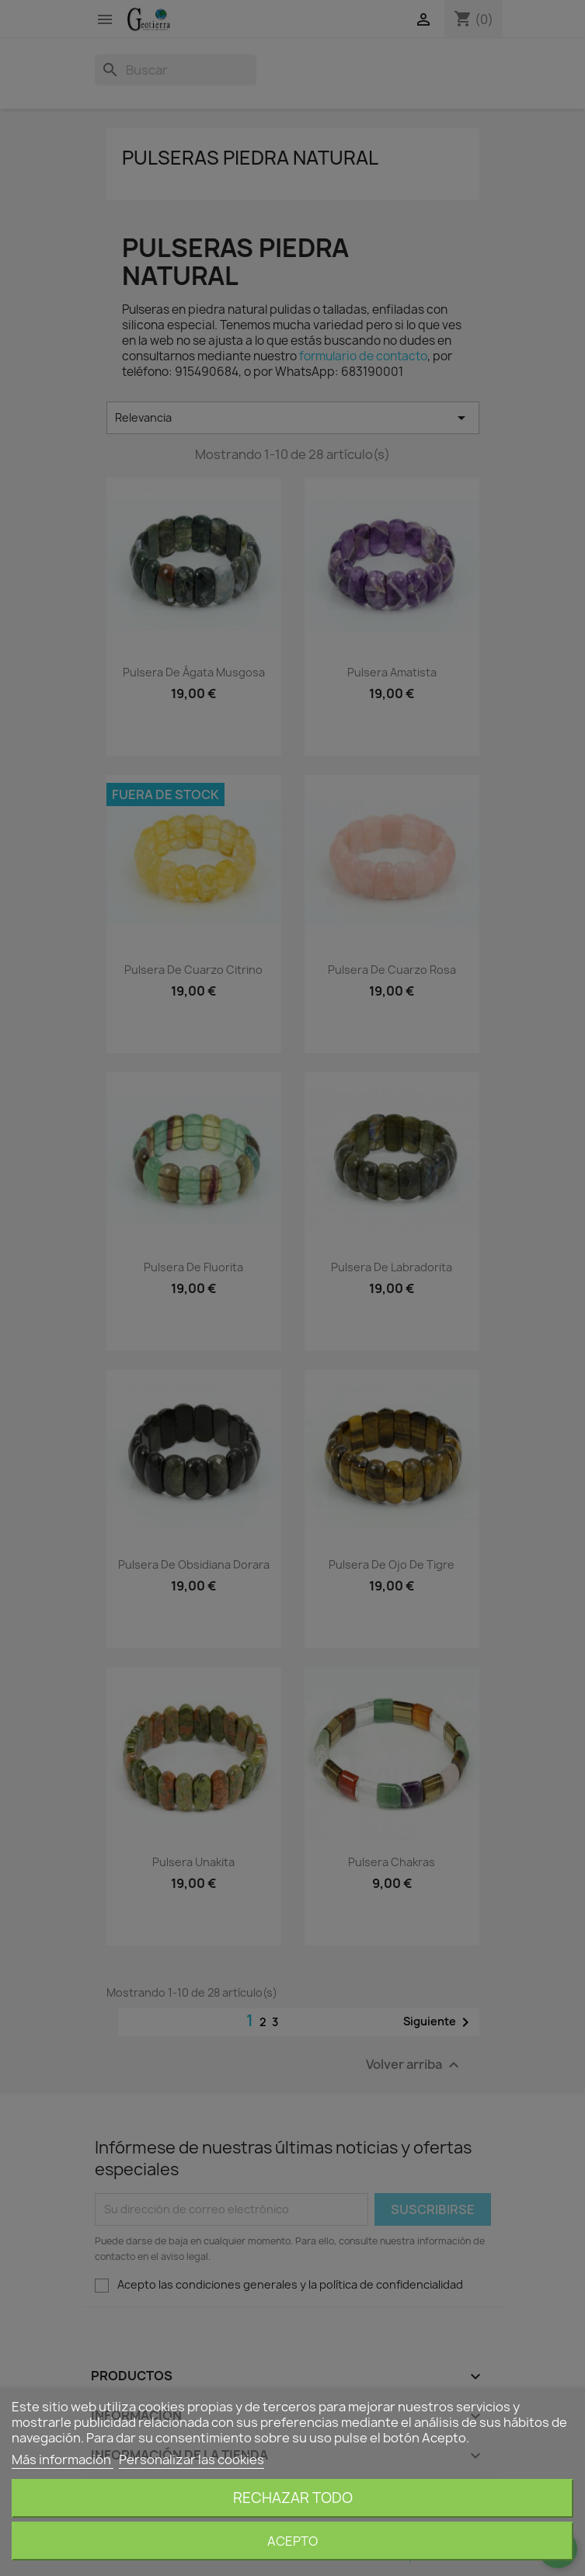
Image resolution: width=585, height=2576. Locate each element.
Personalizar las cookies (191, 2459)
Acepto (292, 2541)
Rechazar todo (293, 2498)
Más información (62, 2459)
